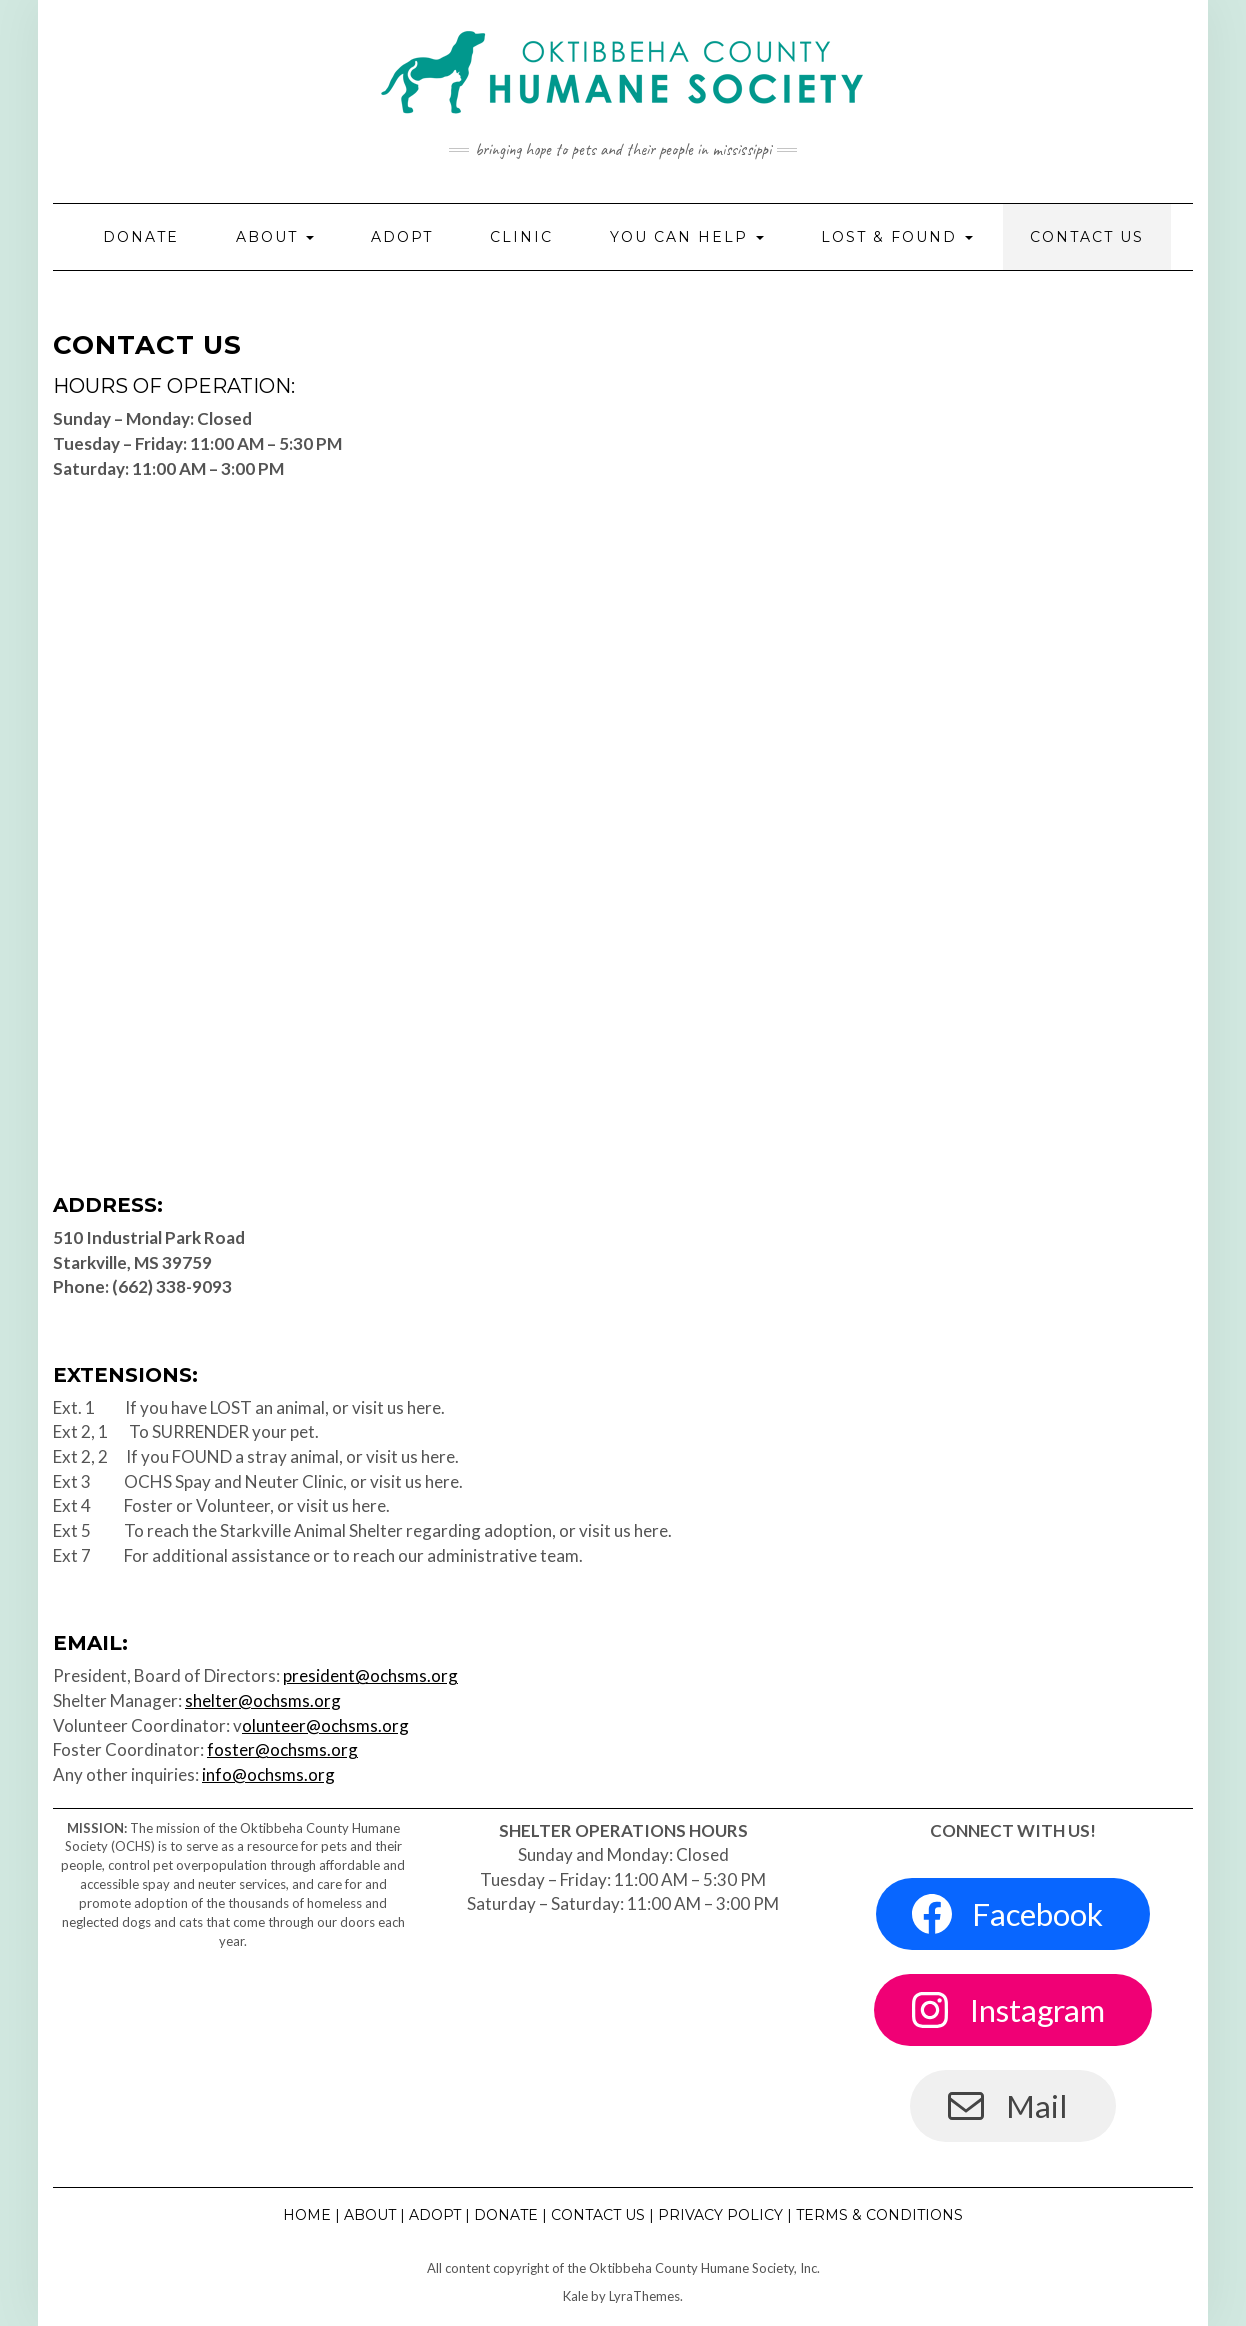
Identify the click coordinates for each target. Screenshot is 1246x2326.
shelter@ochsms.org (263, 1700)
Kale (575, 2296)
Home (307, 2215)
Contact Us (1087, 237)
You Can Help (687, 237)
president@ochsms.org (370, 1675)
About (275, 237)
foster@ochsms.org (282, 1749)
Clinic (521, 237)
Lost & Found (897, 237)
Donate (141, 237)
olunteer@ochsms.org (325, 1725)
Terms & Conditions (879, 2215)
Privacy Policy (720, 2215)
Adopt (402, 237)
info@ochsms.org (268, 1774)
